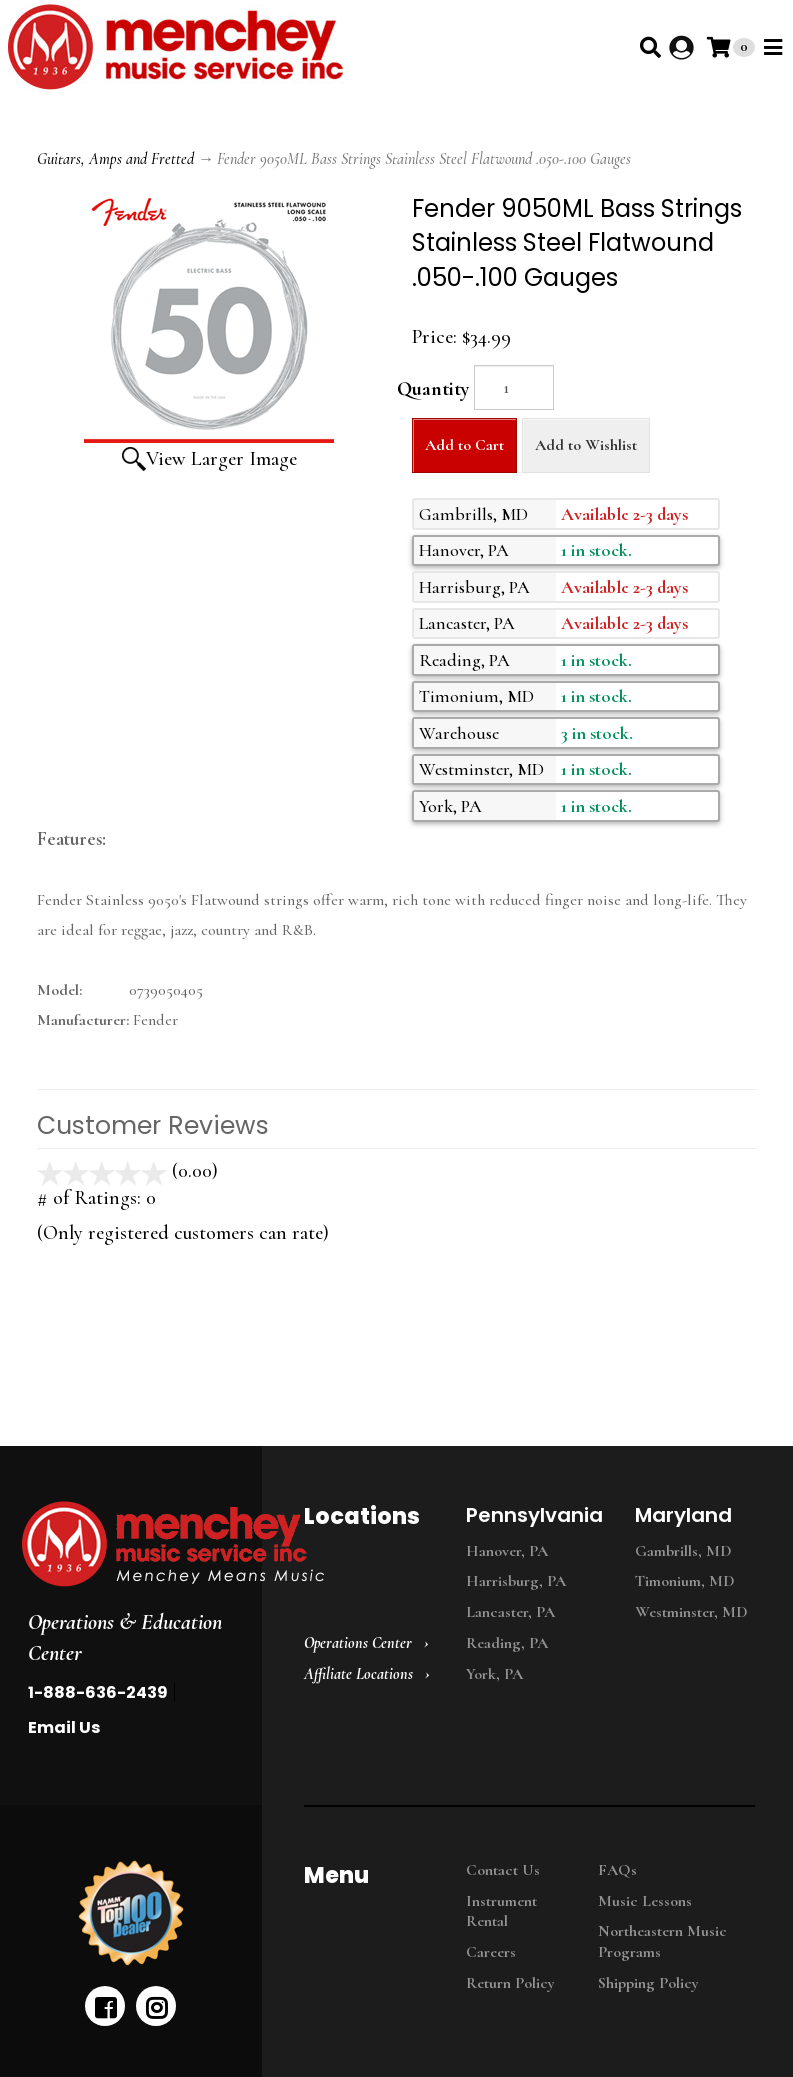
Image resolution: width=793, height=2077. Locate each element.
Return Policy (510, 1983)
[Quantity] (514, 387)
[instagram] (156, 2006)
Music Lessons (645, 1901)
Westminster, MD (691, 1612)
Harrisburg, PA (516, 1581)
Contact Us (503, 1870)
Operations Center (358, 1643)
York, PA (494, 1674)
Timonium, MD (685, 1581)
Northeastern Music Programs (662, 1941)
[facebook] (105, 2006)
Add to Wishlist (586, 445)
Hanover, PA (507, 1551)
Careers (491, 1952)
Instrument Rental (501, 1911)
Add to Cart (464, 445)
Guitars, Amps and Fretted (115, 159)
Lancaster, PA (510, 1612)
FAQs (617, 1870)
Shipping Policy (648, 1983)
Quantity (433, 389)
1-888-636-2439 (98, 1692)
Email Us (64, 1727)
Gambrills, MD (683, 1551)
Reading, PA (507, 1643)
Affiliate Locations (358, 1674)
